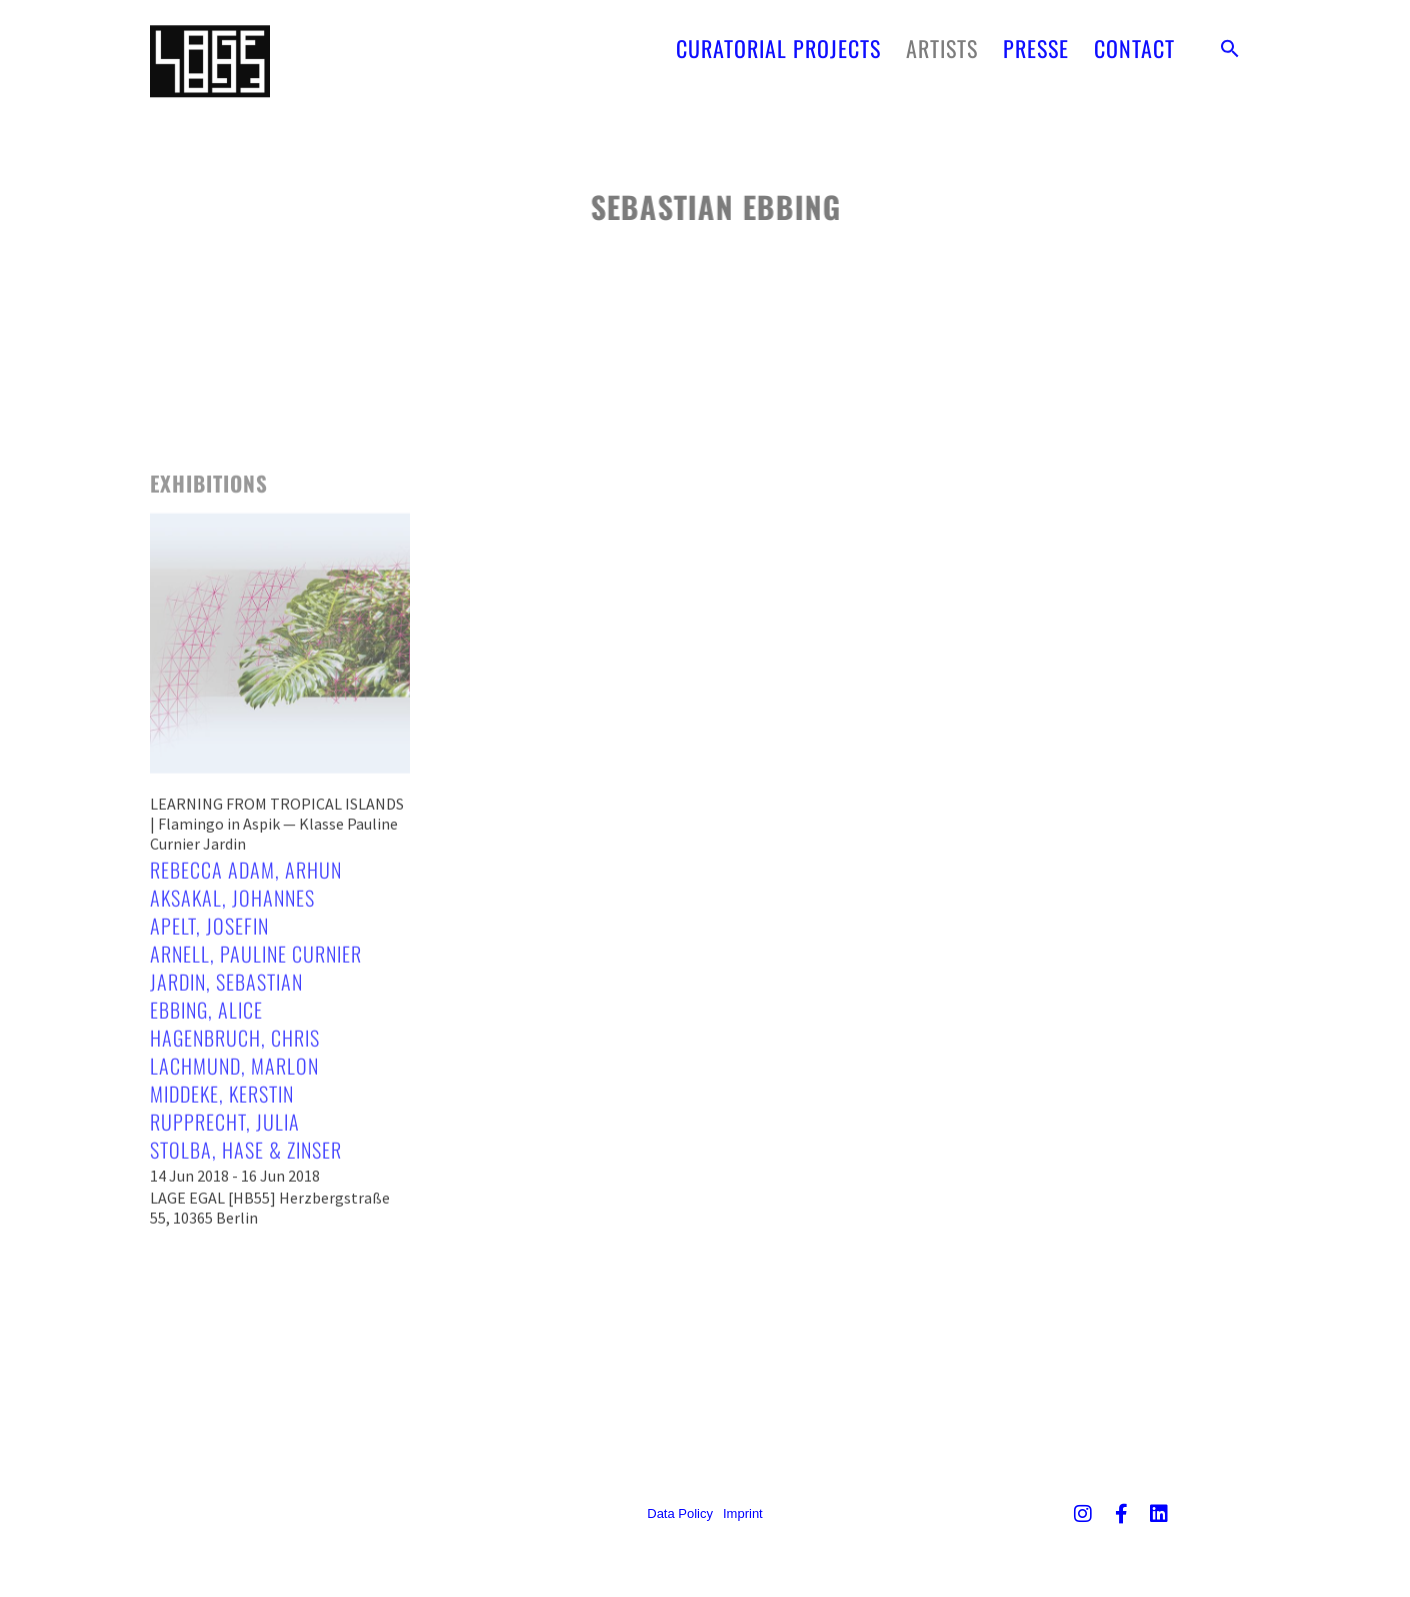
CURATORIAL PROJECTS (778, 42)
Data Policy (680, 1513)
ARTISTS (942, 42)
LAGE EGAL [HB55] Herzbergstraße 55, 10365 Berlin (270, 1294)
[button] (1230, 42)
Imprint (743, 1513)
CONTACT (1134, 42)
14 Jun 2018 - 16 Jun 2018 (235, 1262)
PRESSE (1036, 42)
